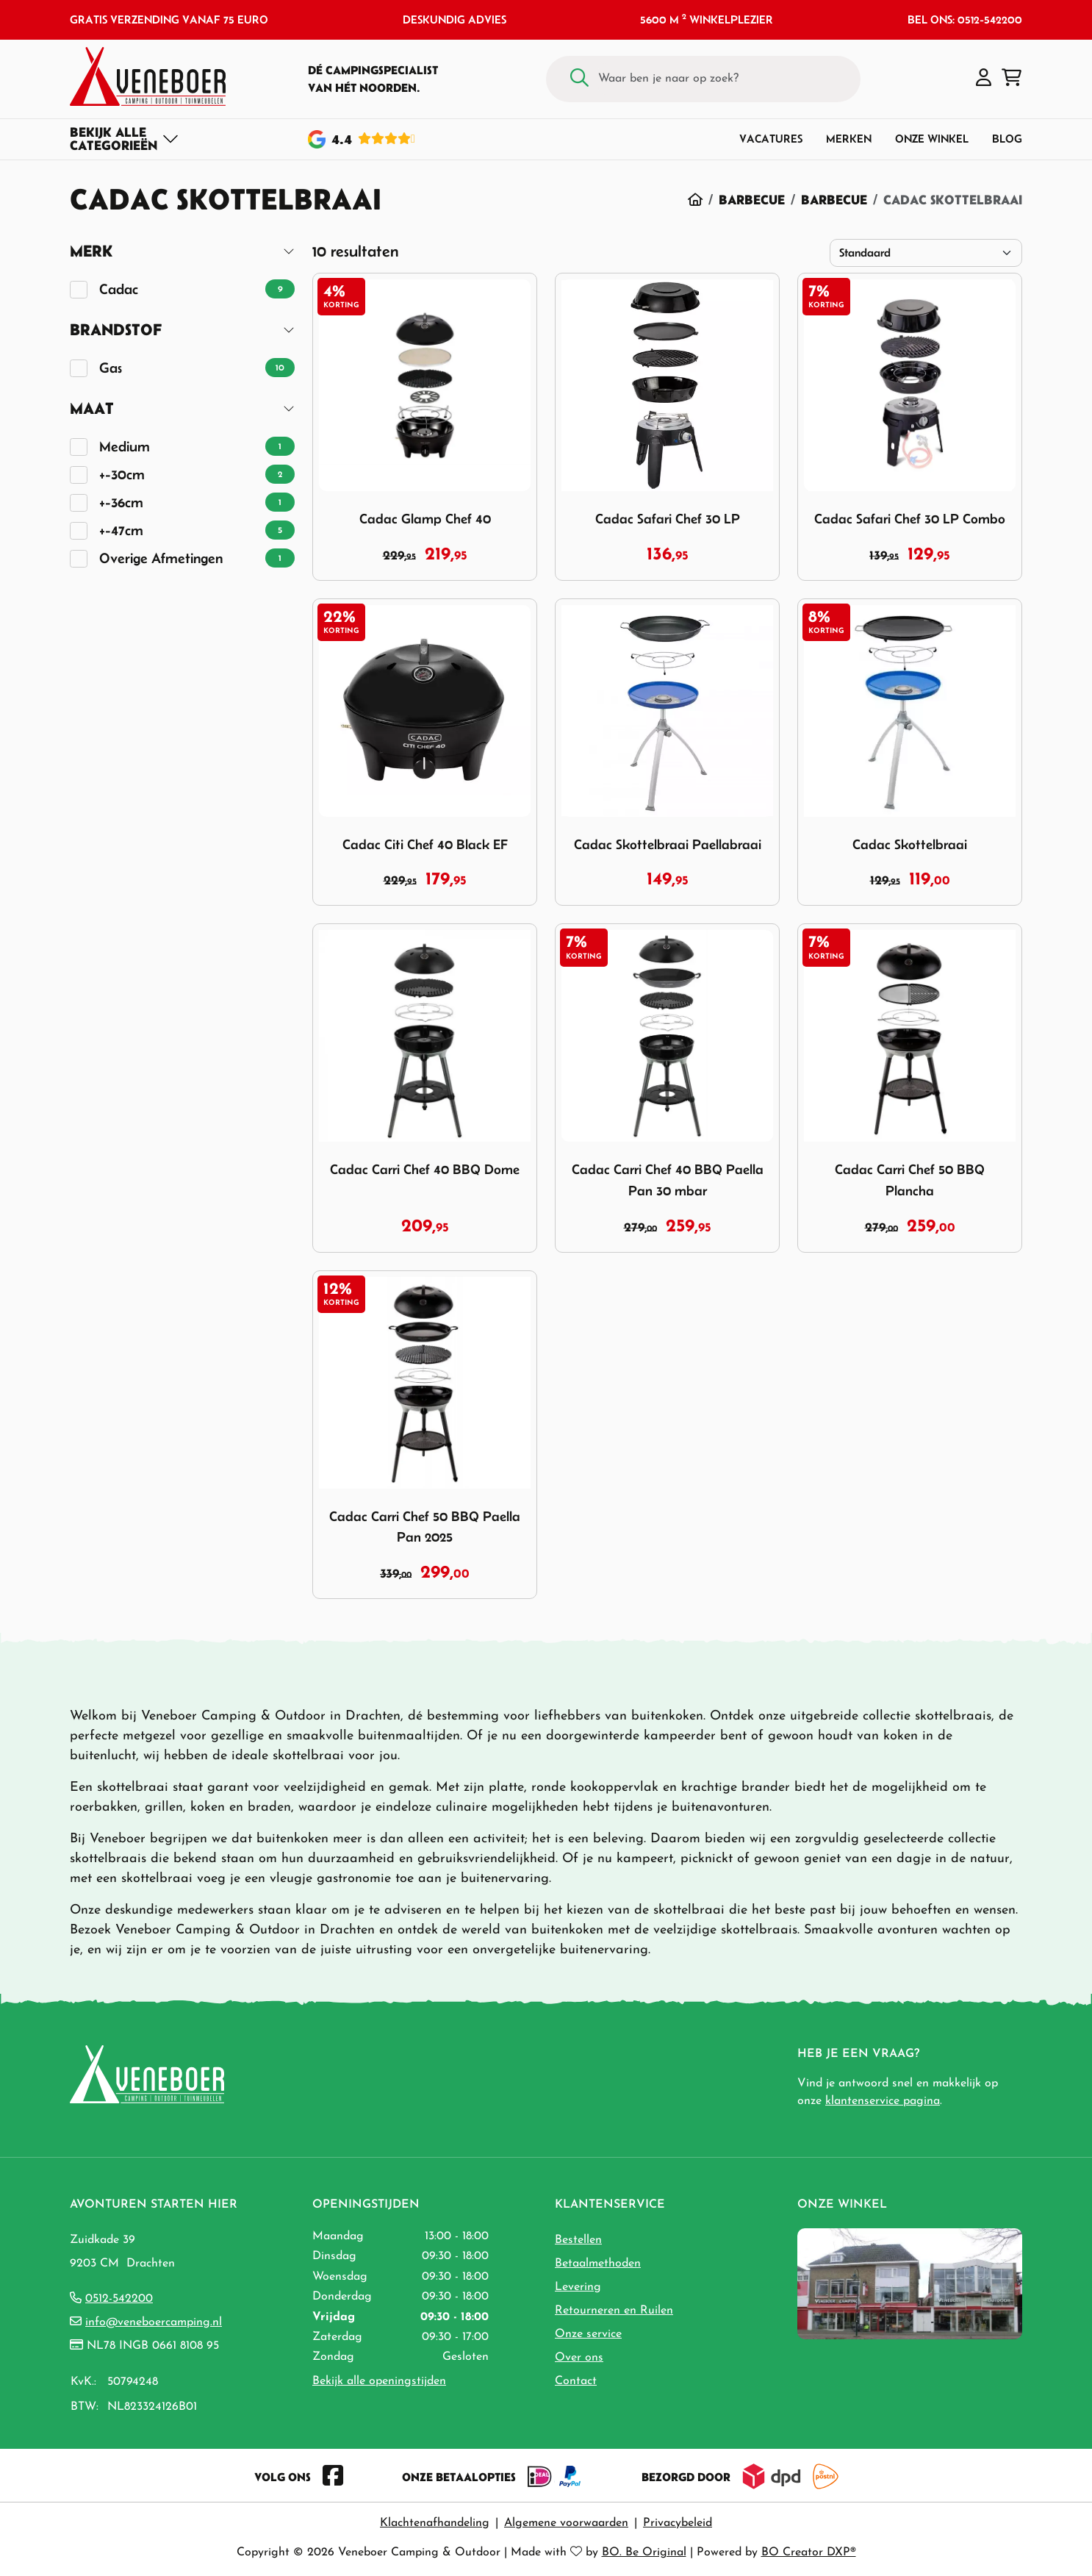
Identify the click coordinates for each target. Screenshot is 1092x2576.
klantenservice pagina (882, 2101)
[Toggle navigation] (124, 139)
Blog (1007, 138)
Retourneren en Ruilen (614, 2310)
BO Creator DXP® (808, 2552)
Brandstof (116, 330)
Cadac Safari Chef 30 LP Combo (909, 518)
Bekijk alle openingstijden (379, 2381)
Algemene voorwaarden (566, 2523)
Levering (578, 2287)
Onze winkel (932, 138)
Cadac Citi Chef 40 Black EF (425, 844)
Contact (576, 2381)
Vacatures (770, 138)
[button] (983, 78)
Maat (92, 408)
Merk (91, 251)
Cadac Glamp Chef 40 (425, 518)
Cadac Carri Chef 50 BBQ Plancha (910, 1180)
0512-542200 (119, 2299)
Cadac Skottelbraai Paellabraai (667, 844)
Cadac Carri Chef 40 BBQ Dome (425, 1169)
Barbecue (752, 199)
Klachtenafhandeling (434, 2523)
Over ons (579, 2358)
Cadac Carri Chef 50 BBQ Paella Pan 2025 (424, 1527)
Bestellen (578, 2240)
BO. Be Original (644, 2552)
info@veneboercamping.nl (153, 2322)
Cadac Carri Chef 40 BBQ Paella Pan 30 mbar (668, 1180)
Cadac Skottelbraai (909, 844)
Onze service (588, 2334)
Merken (849, 138)
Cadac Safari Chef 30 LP (667, 518)
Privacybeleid (677, 2523)
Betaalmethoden (598, 2263)
